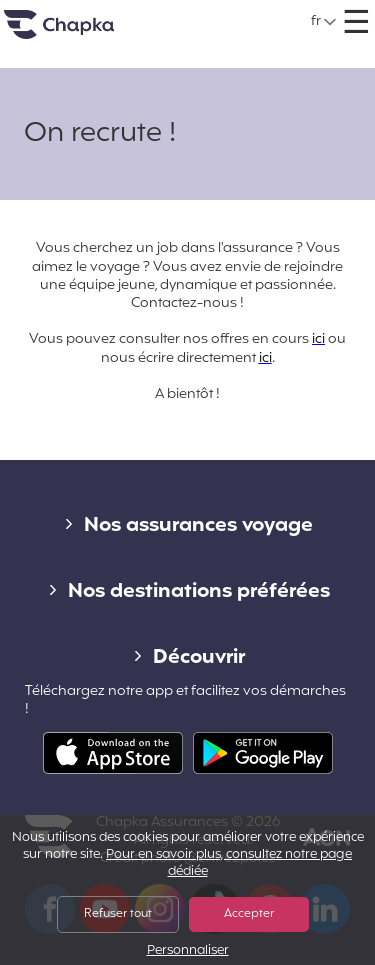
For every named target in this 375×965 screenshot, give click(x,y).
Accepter (249, 914)
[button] (324, 22)
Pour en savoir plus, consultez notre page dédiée (229, 863)
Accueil (84, 32)
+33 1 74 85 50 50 (212, 14)
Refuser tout (118, 914)
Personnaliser (188, 951)
